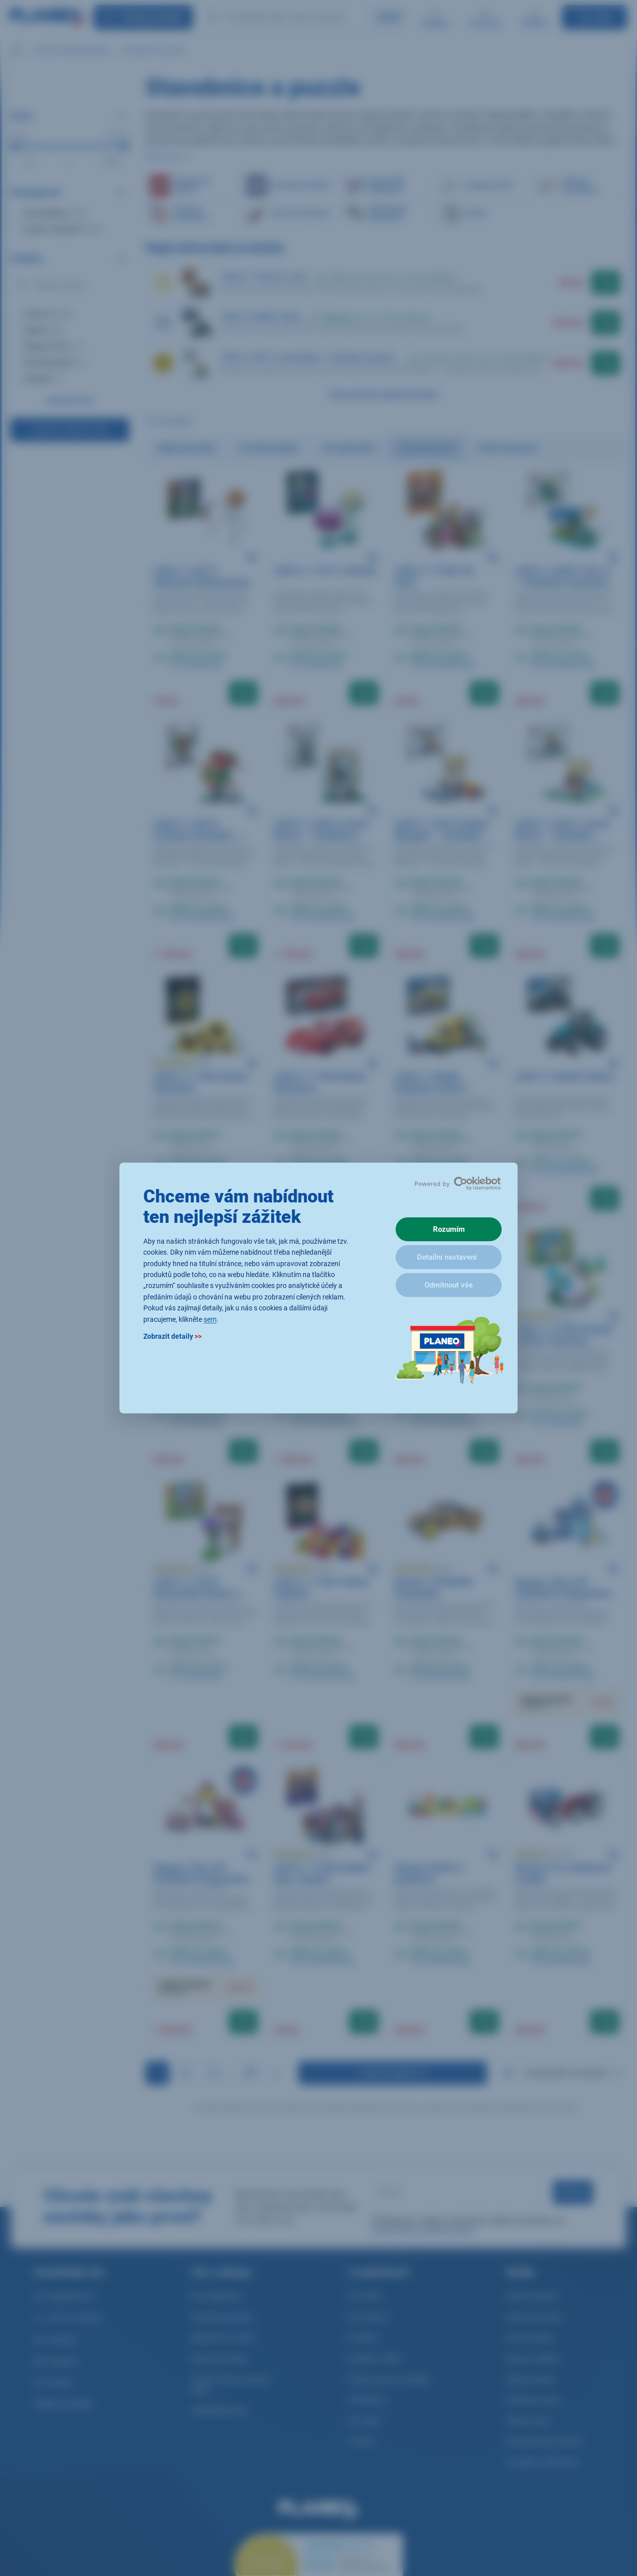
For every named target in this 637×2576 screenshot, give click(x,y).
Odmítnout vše (449, 1285)
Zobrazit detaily (172, 1336)
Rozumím (449, 1229)
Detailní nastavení (447, 1257)
